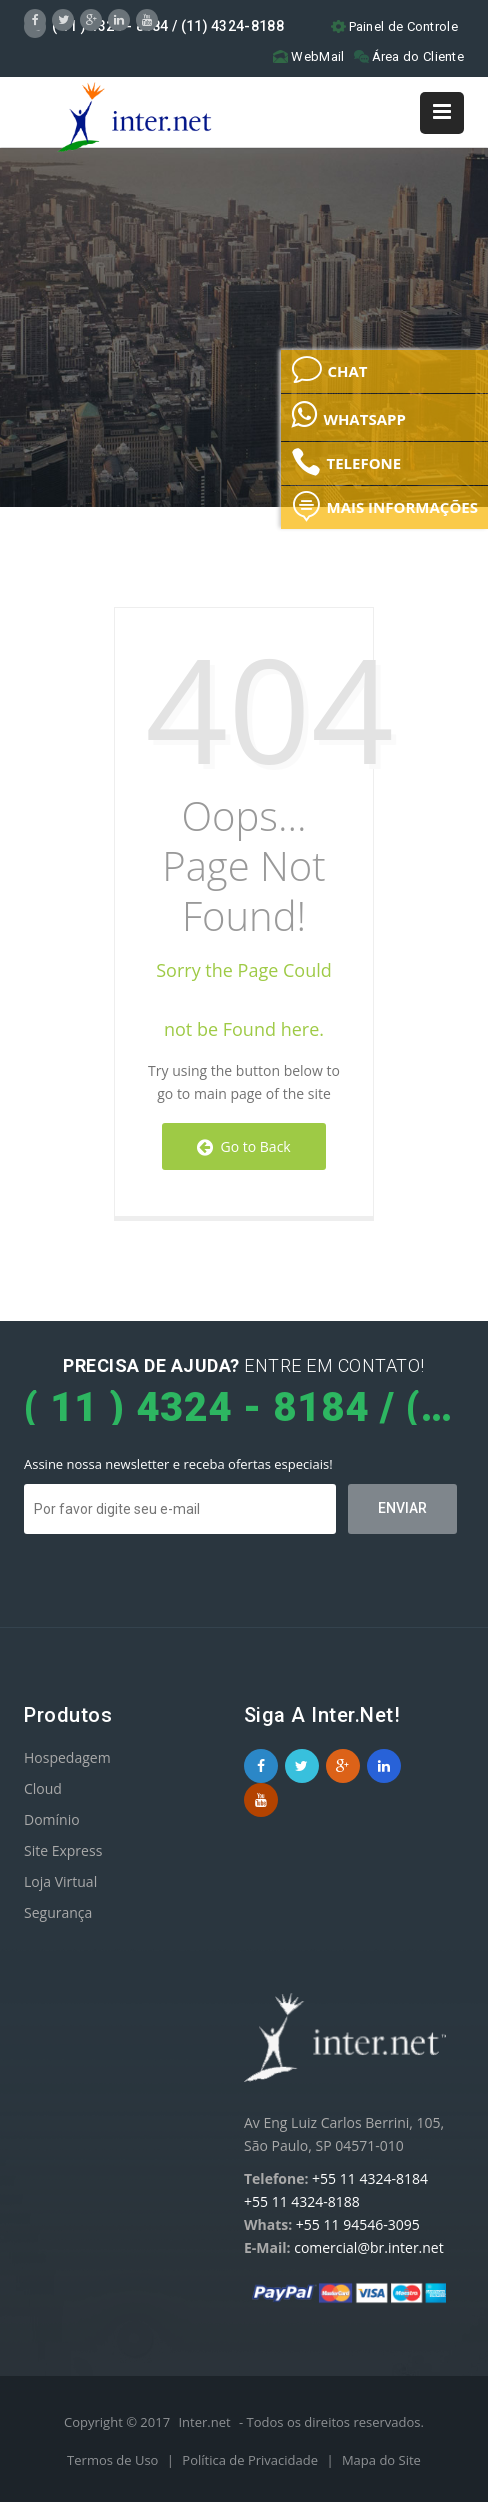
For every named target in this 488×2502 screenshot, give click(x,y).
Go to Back (243, 1146)
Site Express (63, 1850)
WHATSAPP (348, 414)
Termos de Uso (114, 2460)
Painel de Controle (394, 26)
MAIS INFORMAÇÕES (384, 506)
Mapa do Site (381, 2460)
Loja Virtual (60, 1881)
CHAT (329, 370)
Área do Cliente (409, 56)
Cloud (43, 1788)
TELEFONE (346, 462)
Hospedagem (67, 1757)
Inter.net (204, 2422)
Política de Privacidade (251, 2460)
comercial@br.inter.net (369, 2247)
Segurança (58, 1912)
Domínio (52, 1819)
